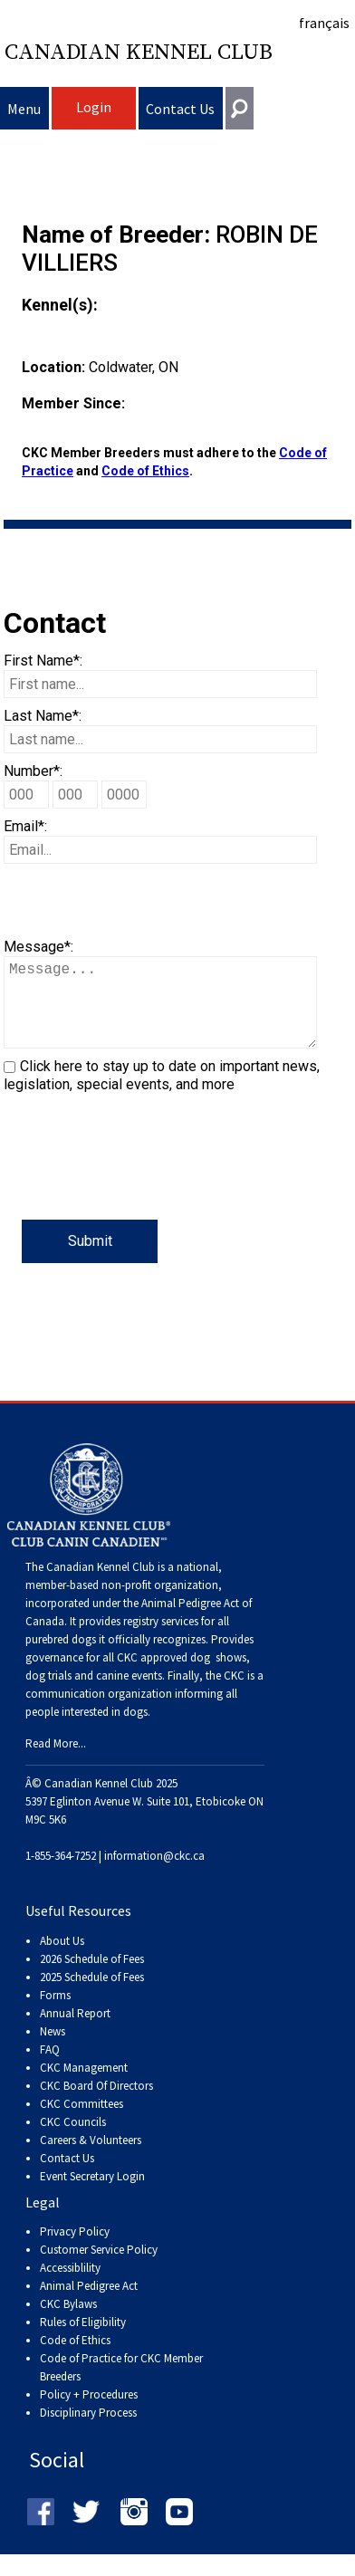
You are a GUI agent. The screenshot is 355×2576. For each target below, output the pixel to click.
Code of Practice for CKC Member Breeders (121, 2385)
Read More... (55, 1761)
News (52, 2049)
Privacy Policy (75, 2249)
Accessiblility (70, 2286)
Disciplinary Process (88, 2430)
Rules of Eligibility (83, 2340)
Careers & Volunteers (90, 2158)
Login (93, 107)
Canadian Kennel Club (139, 52)
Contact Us (180, 109)
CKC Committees (81, 2122)
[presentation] (141, 1184)
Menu (24, 109)
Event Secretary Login (92, 2194)
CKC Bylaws (68, 2322)
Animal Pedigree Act (89, 2304)
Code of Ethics (145, 471)
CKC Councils (73, 2140)
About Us (62, 1959)
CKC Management (84, 2085)
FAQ (50, 2067)
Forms (55, 2013)
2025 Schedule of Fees (92, 1995)
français (324, 23)
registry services (159, 1639)
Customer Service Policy (99, 2267)
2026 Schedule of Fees (92, 1977)
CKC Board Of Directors (96, 2104)
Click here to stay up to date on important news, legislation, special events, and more (162, 1093)
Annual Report (75, 2031)
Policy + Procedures (89, 2412)
